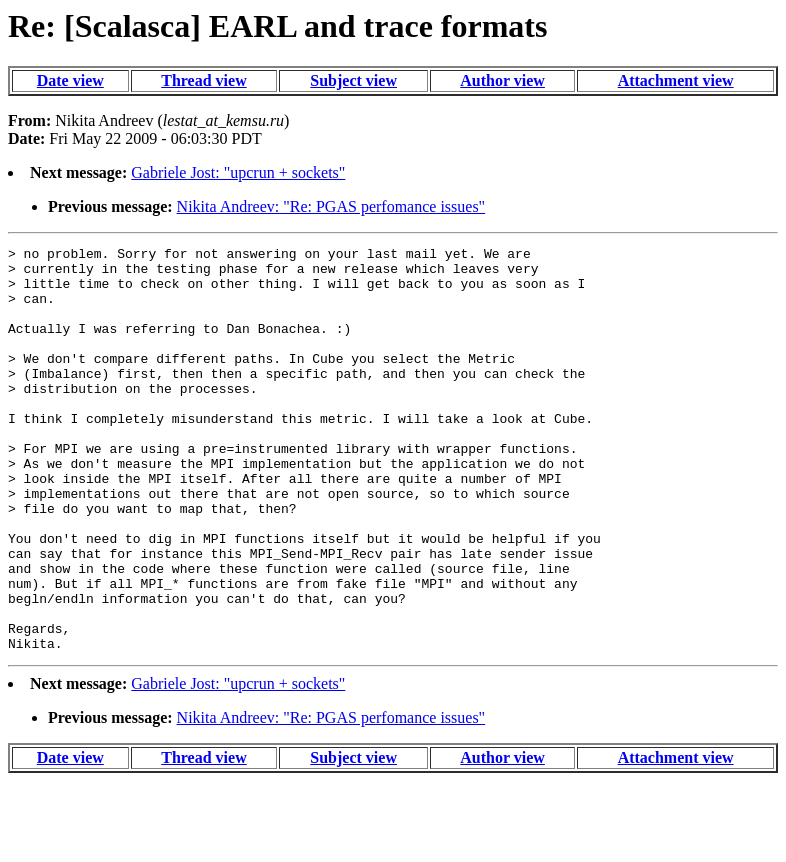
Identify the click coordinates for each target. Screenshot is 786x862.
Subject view (353, 80)
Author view (502, 80)
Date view (70, 80)
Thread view (203, 80)
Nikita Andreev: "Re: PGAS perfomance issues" (331, 206)
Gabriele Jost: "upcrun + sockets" (238, 172)
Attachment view (676, 80)
